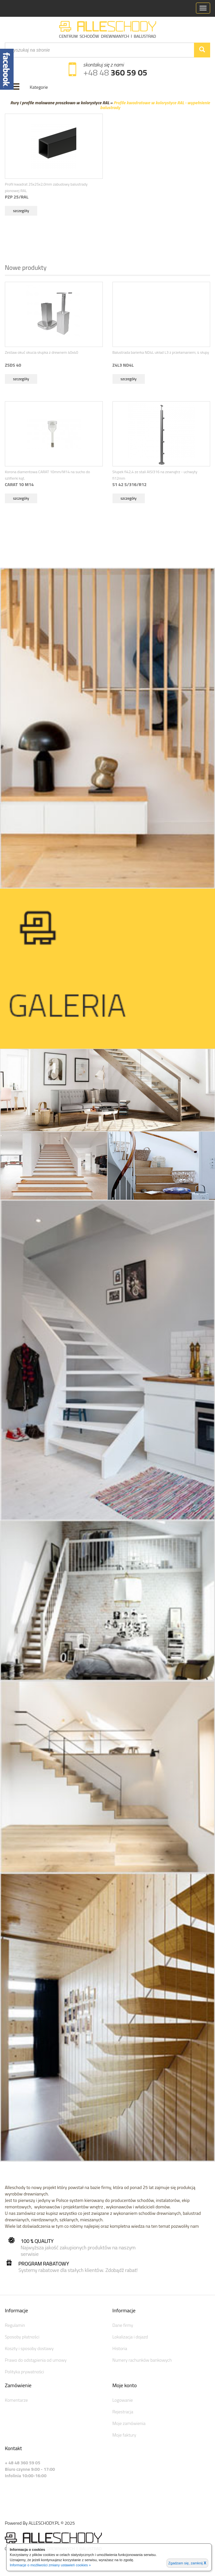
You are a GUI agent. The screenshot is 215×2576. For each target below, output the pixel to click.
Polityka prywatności (24, 2371)
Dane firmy (123, 2325)
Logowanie (123, 2400)
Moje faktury (124, 2434)
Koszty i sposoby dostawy (29, 2348)
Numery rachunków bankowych (142, 2360)
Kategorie (39, 87)
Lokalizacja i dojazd (130, 2336)
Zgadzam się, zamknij (187, 2563)
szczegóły (21, 211)
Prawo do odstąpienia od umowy (36, 2360)
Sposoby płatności (22, 2336)
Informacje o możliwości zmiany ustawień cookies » (50, 2565)
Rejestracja (123, 2411)
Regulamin (15, 2325)
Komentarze (16, 2400)
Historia (120, 2348)
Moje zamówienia (129, 2423)
